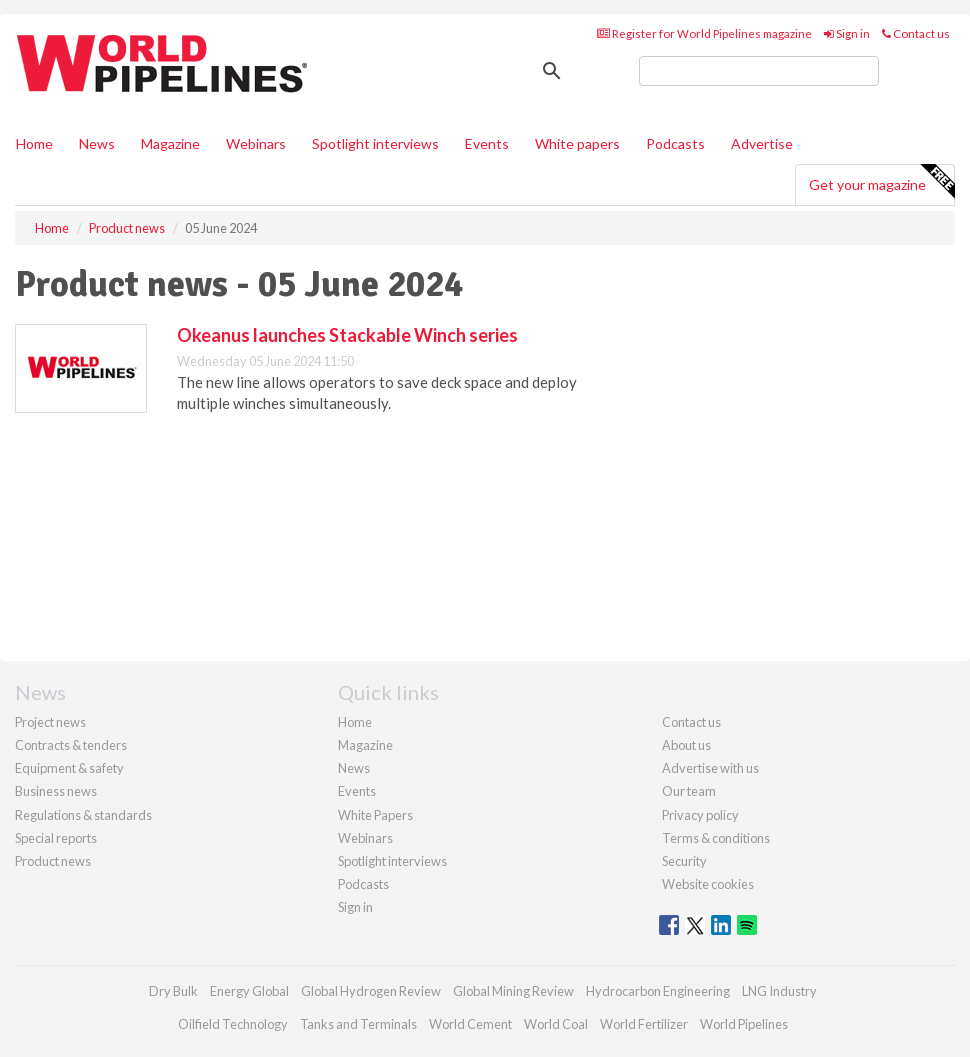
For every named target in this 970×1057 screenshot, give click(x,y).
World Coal (556, 1024)
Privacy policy (700, 815)
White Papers (375, 815)
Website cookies (708, 884)
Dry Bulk (173, 991)
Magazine (170, 143)
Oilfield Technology (233, 1024)
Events (487, 143)
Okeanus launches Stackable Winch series (347, 335)
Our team (689, 791)
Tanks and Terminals (358, 1024)
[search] (759, 71)
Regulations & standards (83, 815)
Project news (50, 722)
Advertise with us (710, 768)
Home (34, 143)
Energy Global (249, 991)
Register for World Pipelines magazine (704, 33)
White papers (577, 143)
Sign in (847, 33)
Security (684, 861)
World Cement (470, 1024)
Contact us (916, 33)
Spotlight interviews (375, 143)
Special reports (56, 838)
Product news (53, 861)
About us (686, 745)
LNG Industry (779, 991)
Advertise (762, 143)
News (354, 768)
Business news (56, 791)
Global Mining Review (513, 991)
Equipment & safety (69, 768)
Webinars (256, 143)
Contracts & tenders (71, 745)
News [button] (97, 143)
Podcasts (675, 143)
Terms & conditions (716, 838)
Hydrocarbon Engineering (658, 991)
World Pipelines (744, 1024)
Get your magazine (881, 182)
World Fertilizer (644, 1024)
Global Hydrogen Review (371, 991)
